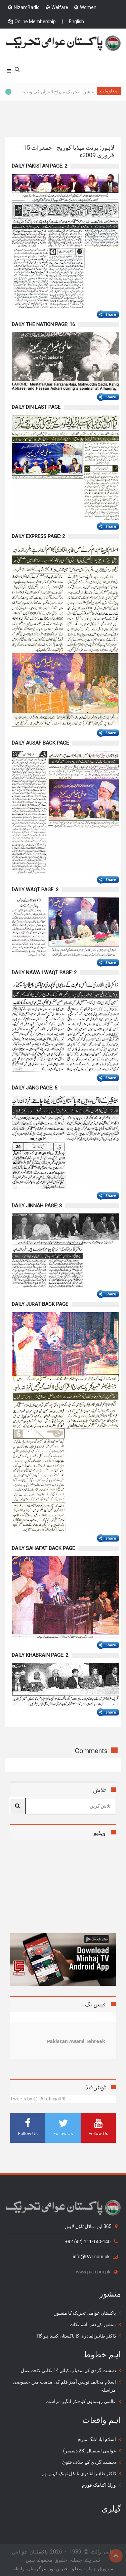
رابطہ (19, 2568)
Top (116, 2556)
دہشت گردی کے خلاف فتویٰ (89, 2462)
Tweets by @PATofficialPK (38, 2098)
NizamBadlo (24, 7)
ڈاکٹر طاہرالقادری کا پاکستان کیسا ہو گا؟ (76, 2336)
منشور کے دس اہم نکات (93, 2324)
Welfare (57, 7)
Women (85, 7)
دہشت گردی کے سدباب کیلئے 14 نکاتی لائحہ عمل (68, 2370)
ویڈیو (99, 1832)
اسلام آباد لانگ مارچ (97, 2439)
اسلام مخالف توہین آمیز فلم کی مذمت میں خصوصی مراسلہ (64, 2386)
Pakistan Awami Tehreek (76, 2041)
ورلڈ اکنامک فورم (99, 2485)
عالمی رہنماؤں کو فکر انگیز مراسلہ (81, 2401)
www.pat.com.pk (97, 2271)
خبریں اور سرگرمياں (47, 2568)
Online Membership (32, 21)
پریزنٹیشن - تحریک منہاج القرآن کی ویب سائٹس (52, 91)
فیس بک (95, 2004)
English (76, 21)
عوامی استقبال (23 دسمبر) (89, 2450)
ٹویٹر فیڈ (95, 2087)
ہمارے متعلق (83, 2568)
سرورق (105, 2568)
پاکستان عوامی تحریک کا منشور (85, 2313)
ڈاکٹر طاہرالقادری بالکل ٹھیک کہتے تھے (79, 2473)
